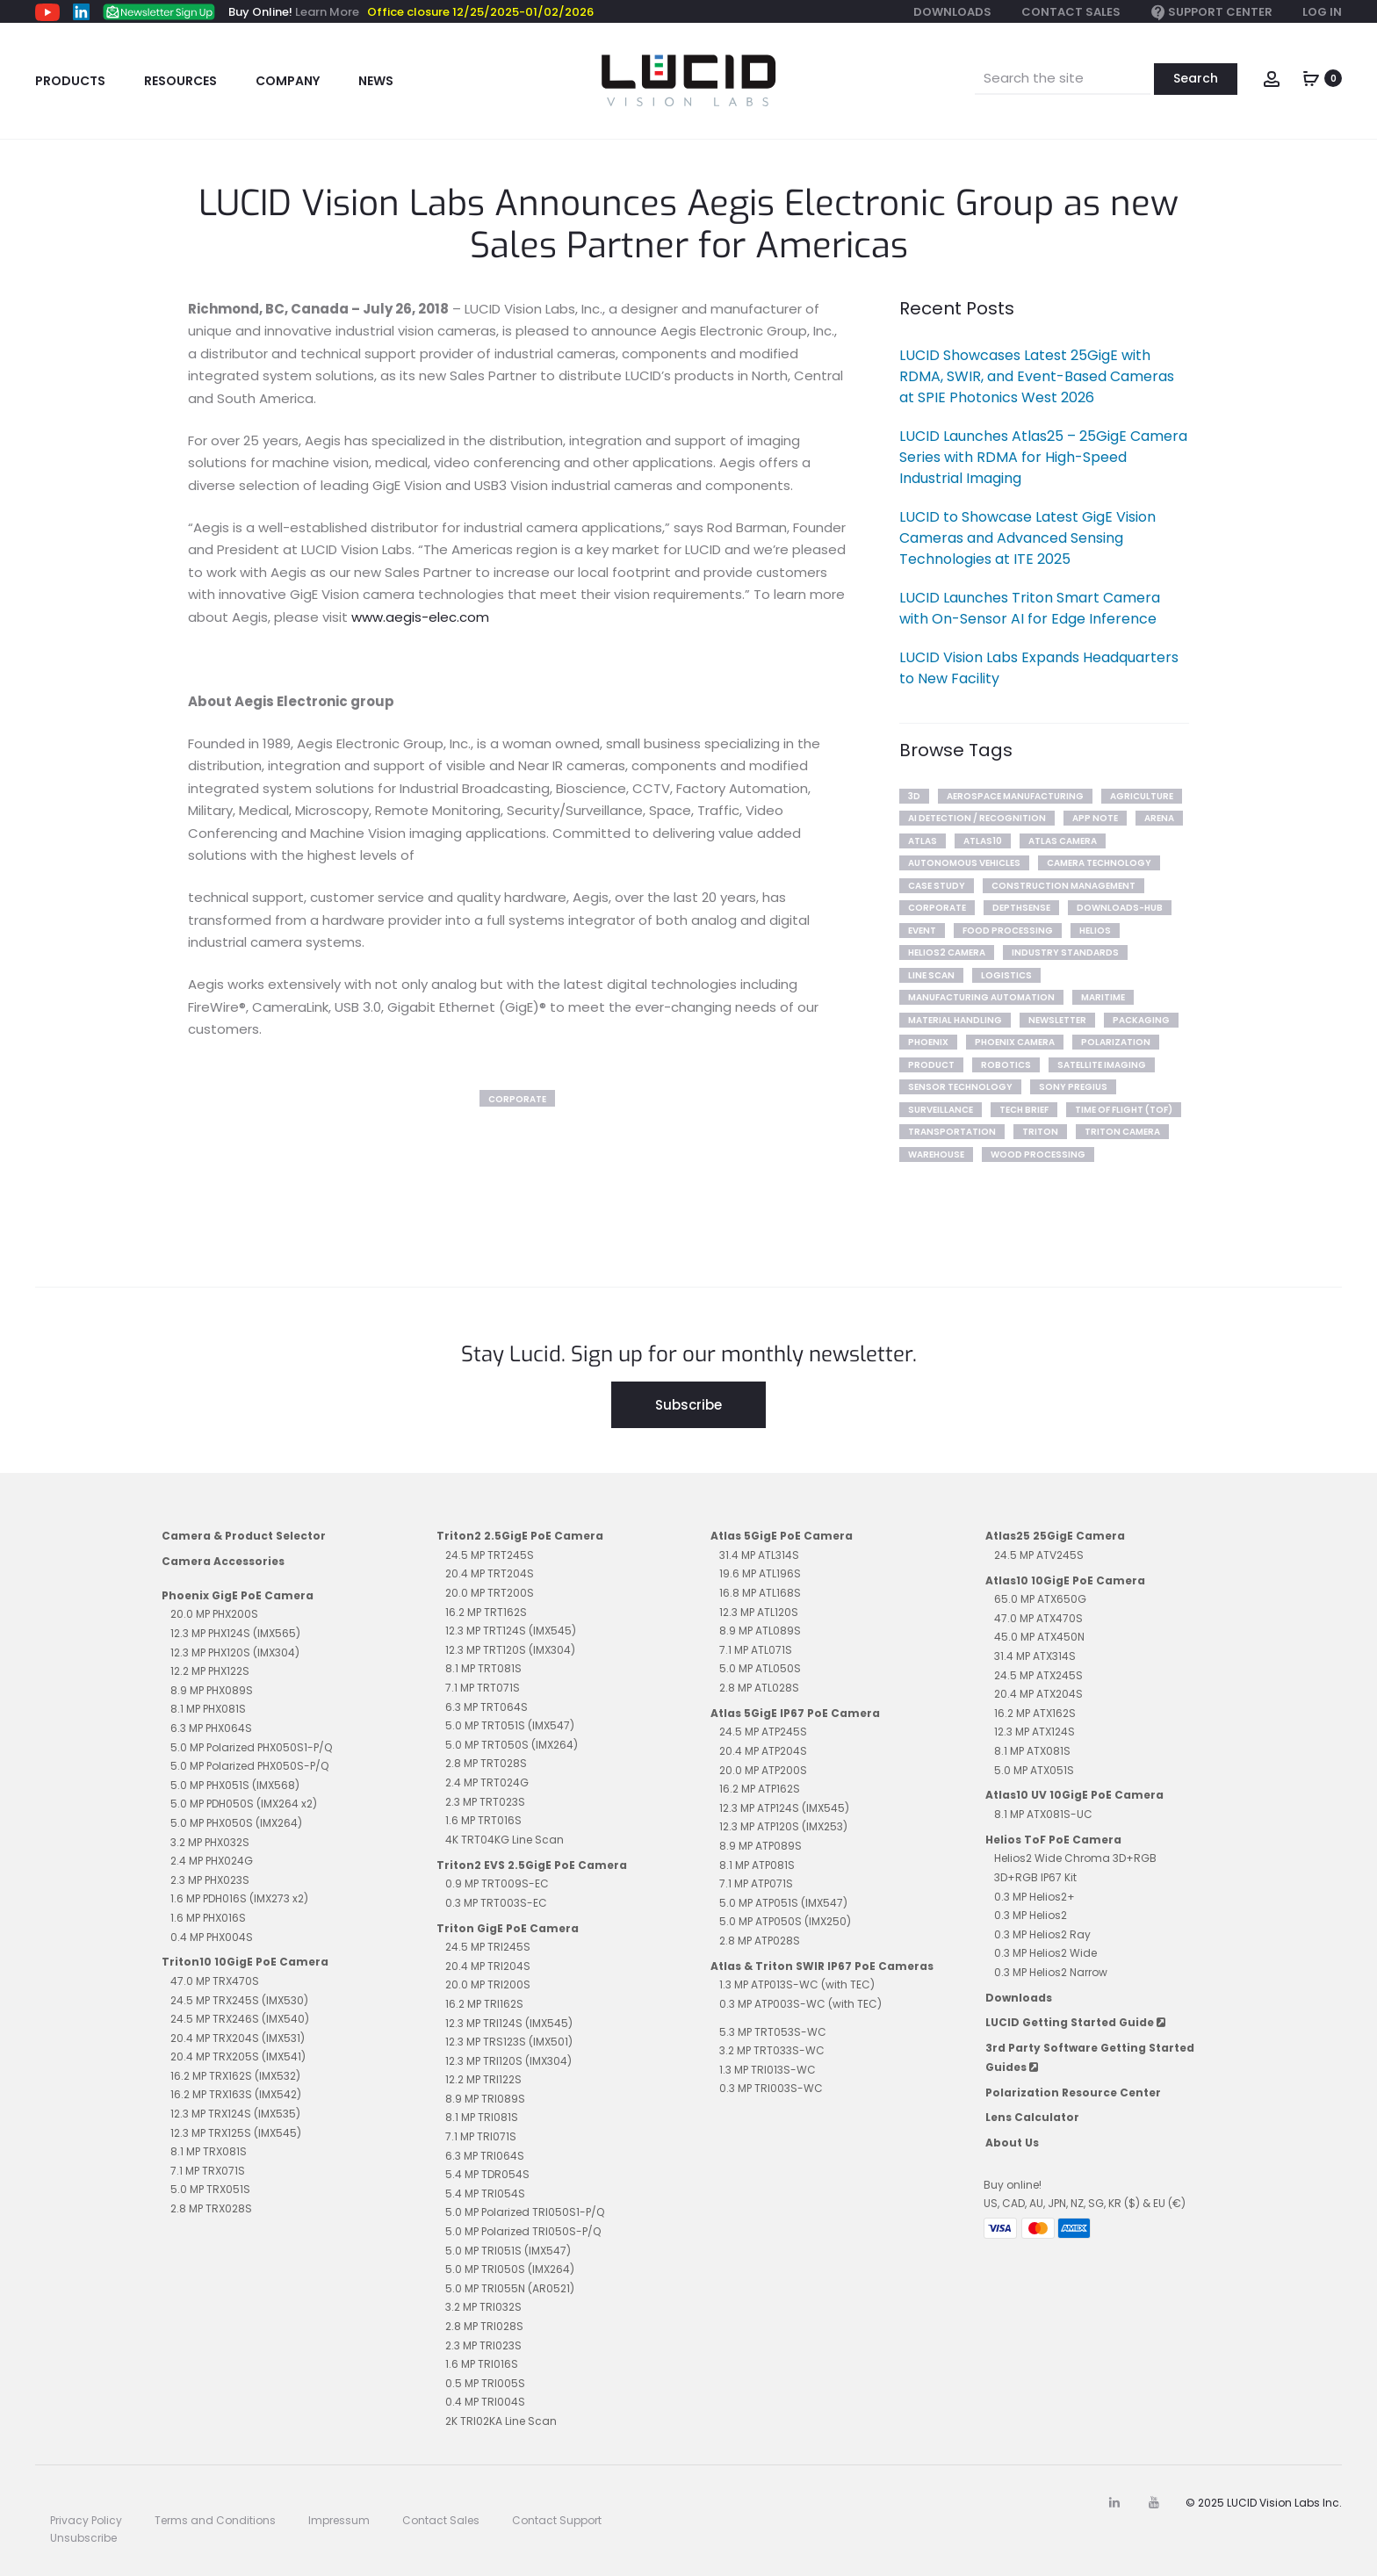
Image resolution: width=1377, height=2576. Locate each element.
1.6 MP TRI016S (481, 2363)
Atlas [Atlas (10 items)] (922, 841)
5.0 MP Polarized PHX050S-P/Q (249, 1765)
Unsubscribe (83, 2537)
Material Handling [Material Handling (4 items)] (955, 1020)
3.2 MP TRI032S (483, 2306)
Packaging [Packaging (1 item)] (1141, 1020)
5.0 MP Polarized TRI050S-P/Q (523, 2231)
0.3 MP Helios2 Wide (1045, 1952)
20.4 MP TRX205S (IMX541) (238, 2056)
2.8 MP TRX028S (211, 2208)
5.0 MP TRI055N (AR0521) (509, 2288)
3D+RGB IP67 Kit (1035, 1877)
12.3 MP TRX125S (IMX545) (235, 2132)
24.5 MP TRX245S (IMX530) (239, 2000)
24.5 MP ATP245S (763, 1731)
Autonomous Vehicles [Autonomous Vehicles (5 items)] (964, 862)
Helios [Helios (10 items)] (1095, 930)
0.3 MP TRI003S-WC (771, 2088)
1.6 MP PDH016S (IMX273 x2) (239, 1898)
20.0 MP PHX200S (214, 1613)
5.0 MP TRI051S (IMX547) (508, 2250)
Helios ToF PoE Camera (1053, 1839)
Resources (180, 81)
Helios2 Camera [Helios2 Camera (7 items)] (946, 952)
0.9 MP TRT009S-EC (497, 1883)
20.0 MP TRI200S (487, 1984)
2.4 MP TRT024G (487, 1782)
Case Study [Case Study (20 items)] (936, 885)
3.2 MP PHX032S (209, 1842)
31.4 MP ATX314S (1035, 1656)
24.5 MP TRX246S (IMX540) (239, 2018)
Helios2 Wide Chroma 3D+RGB (1075, 1858)
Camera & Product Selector (244, 1535)
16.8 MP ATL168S (760, 1592)
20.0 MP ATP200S (763, 1770)
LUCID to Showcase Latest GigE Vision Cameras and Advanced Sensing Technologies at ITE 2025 (1027, 538)
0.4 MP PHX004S (211, 1937)
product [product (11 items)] (931, 1065)
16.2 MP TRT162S (486, 1612)
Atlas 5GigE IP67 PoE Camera (795, 1713)
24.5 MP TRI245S (487, 1946)
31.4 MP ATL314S (759, 1555)
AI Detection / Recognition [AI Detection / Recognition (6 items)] (977, 818)
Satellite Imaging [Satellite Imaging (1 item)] (1101, 1065)
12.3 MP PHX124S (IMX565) (235, 1633)
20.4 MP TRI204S (487, 1966)
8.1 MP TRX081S (208, 2151)
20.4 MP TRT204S (489, 1573)
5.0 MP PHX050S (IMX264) (236, 1822)
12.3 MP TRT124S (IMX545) (510, 1630)
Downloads (952, 12)
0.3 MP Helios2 (1030, 1915)
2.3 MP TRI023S (483, 2345)
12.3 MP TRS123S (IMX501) (509, 2041)
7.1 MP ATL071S (755, 1649)
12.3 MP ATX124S (1034, 1731)
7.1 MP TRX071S (207, 2170)
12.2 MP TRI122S (483, 2079)
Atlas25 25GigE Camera (1055, 1535)
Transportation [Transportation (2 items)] (952, 1131)
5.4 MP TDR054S (487, 2174)
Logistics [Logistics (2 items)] (1006, 975)
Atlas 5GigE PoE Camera (781, 1535)
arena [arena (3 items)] (1159, 818)
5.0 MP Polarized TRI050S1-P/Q (524, 2211)
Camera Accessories (223, 1561)
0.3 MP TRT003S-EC (496, 1902)
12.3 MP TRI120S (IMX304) (508, 2060)
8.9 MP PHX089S (211, 1690)
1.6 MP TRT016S (483, 1820)
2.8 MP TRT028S (486, 1763)
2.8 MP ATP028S (759, 1940)
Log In (1322, 12)
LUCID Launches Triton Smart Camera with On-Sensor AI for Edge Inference (1029, 608)
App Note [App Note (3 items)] (1095, 818)
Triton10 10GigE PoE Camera (245, 1961)
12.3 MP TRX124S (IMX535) (235, 2113)
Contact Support (557, 2520)
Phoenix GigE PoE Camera (238, 1595)
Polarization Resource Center (1073, 2092)
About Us (1012, 2142)
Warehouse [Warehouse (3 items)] (936, 1154)
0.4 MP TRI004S (485, 2401)
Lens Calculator (1032, 2117)
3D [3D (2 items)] (914, 796)
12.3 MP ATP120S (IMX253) (783, 1826)
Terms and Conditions (215, 2520)
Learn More (327, 12)
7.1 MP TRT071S (482, 1687)
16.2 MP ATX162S (1035, 1713)
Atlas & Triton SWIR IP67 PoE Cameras (822, 1966)
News (375, 81)
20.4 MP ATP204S (763, 1750)
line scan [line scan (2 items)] (931, 975)
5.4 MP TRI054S (485, 2193)
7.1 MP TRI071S (480, 2136)
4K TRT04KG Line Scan (504, 1839)
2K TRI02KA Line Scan (501, 2421)
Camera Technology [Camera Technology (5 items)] (1099, 862)
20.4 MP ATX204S (1038, 1693)
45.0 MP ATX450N (1039, 1636)
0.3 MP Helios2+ (1034, 1896)
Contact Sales (1071, 12)
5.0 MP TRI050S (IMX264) (509, 2269)
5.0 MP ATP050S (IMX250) (785, 1921)
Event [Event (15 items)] (922, 930)
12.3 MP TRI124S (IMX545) (509, 2023)
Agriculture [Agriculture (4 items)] (1141, 796)
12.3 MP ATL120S (758, 1612)
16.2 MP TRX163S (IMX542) (235, 2094)
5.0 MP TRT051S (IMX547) (509, 1725)
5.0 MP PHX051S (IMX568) (234, 1785)
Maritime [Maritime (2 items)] (1103, 997)
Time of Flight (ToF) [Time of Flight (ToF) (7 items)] (1123, 1109)
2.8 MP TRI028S (484, 2326)
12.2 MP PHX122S (209, 1670)
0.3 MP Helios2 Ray (1042, 1934)
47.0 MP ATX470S (1038, 1618)
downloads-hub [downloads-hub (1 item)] (1120, 907)
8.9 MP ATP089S (760, 1845)
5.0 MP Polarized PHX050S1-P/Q (251, 1747)
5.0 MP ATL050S (760, 1668)
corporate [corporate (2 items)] (937, 907)
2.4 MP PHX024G (211, 1860)
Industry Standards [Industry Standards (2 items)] (1065, 952)
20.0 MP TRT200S (489, 1592)
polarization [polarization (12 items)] (1115, 1042)
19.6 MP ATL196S (760, 1573)
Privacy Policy (86, 2520)
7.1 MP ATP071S (756, 1883)
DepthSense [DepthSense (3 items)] (1021, 907)
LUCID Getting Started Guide (1075, 2022)
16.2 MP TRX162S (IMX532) (235, 2075)
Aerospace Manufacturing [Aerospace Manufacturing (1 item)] (1015, 796)
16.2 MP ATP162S (759, 1788)
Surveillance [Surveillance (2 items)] (940, 1109)
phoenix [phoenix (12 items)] (928, 1042)
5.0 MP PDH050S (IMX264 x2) (243, 1803)
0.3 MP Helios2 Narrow (1050, 1972)
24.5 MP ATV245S (1039, 1555)
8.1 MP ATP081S (757, 1865)
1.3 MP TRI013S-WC (767, 2069)
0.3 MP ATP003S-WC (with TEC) (800, 2003)
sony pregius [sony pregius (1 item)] (1073, 1086)
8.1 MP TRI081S (481, 2117)
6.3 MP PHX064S (211, 1728)
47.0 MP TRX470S (214, 1980)
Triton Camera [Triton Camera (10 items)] (1122, 1131)
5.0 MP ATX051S (1034, 1770)
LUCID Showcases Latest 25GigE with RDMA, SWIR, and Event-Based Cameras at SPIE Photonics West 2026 (1036, 376)
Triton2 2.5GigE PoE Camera (519, 1535)
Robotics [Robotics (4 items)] (1006, 1065)
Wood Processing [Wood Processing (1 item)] (1038, 1154)
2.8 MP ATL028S (759, 1687)
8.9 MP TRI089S (485, 2098)
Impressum (339, 2520)
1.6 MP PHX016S (208, 1917)
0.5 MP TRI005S (485, 2383)
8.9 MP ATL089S (760, 1630)
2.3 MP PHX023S (209, 1879)
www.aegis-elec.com (420, 617)
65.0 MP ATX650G (1040, 1598)
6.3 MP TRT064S (486, 1706)
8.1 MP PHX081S (208, 1708)
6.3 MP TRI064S (484, 2155)
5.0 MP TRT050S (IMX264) (511, 1744)
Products (70, 81)
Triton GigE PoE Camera (507, 1928)
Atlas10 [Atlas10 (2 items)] (982, 841)
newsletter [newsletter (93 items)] (1057, 1020)
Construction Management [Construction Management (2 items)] (1063, 885)
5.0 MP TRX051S (210, 2189)
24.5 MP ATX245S (1038, 1675)
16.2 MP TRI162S (484, 2003)
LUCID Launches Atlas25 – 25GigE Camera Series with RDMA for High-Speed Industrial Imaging (1043, 457)
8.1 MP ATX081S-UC (1043, 1814)
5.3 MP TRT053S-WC (772, 2031)
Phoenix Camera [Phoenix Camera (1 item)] (1015, 1042)
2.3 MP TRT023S (485, 1801)
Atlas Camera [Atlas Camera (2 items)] (1062, 841)
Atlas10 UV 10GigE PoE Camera (1074, 1794)
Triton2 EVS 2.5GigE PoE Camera (531, 1865)
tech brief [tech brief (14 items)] (1024, 1109)
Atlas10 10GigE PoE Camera (1065, 1580)
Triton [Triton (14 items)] (1040, 1131)
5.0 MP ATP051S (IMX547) (783, 1902)
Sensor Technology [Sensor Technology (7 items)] (960, 1086)
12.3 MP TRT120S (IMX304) (510, 1649)
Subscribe (688, 1405)
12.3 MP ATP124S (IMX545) (784, 1807)
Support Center (1211, 13)
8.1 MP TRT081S (483, 1668)
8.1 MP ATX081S (1032, 1750)
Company (288, 81)
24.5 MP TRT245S (489, 1555)
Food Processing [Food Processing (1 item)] (1007, 930)
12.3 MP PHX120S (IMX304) (234, 1652)
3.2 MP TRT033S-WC (772, 2050)
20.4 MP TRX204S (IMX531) (237, 2038)
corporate (517, 1099)
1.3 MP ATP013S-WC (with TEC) (797, 1984)
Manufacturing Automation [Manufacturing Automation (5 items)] (981, 997)
